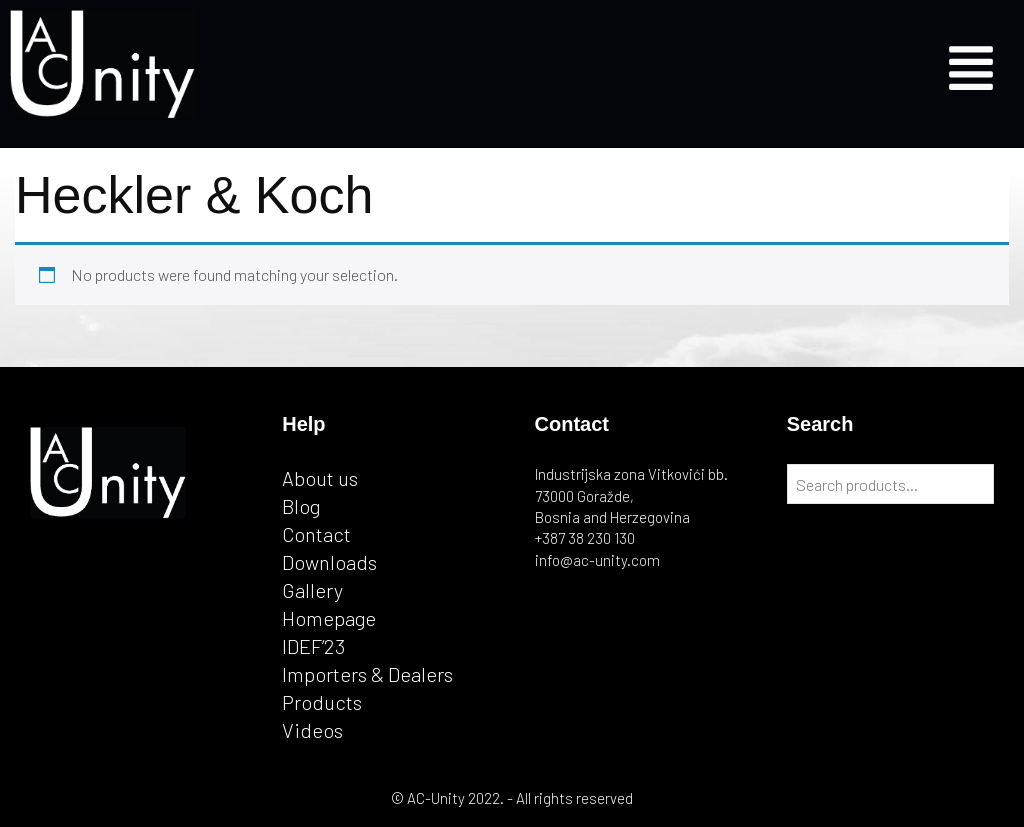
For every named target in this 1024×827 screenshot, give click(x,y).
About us (320, 478)
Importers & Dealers (367, 674)
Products (322, 702)
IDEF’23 (313, 646)
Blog (301, 506)
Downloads (329, 562)
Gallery (312, 590)
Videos (312, 730)
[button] (971, 64)
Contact (316, 534)
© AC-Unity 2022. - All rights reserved (512, 798)
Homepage (329, 618)
